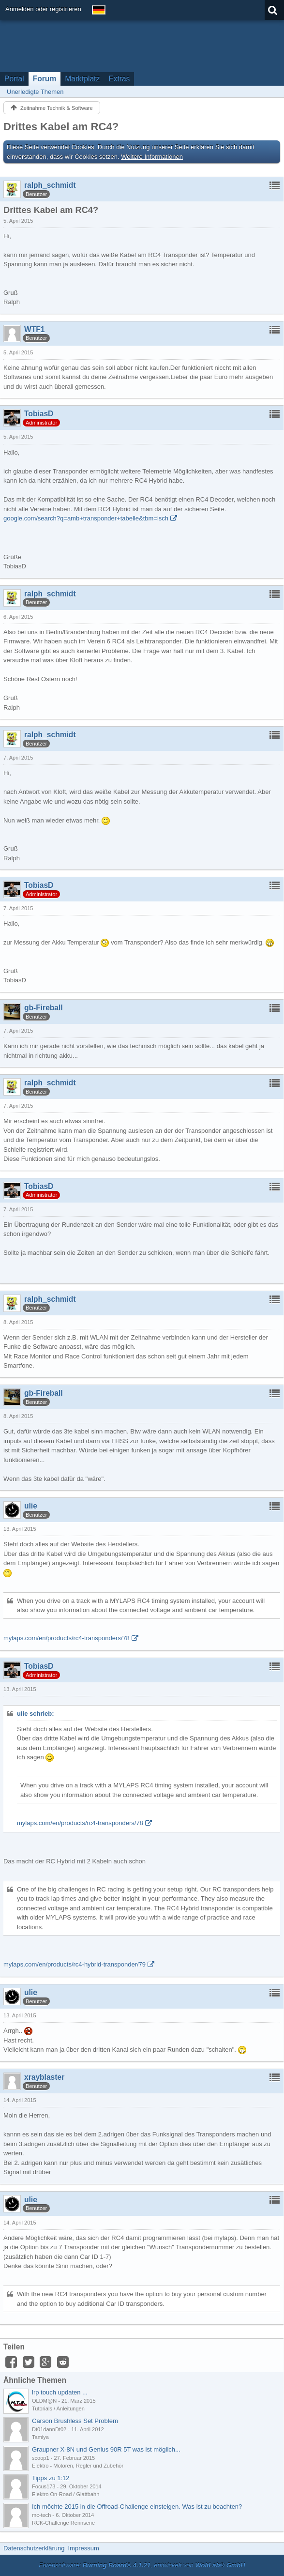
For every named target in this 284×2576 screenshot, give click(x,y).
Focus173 (44, 2486)
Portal (14, 79)
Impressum (83, 2548)
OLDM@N (44, 2401)
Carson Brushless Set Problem (75, 2420)
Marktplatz (82, 79)
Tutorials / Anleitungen (58, 2408)
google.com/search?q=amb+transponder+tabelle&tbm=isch (85, 518)
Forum (45, 79)
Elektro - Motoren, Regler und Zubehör (77, 2466)
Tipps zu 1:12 (51, 2478)
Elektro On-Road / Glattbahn (65, 2494)
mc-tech (41, 2515)
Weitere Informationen (152, 156)
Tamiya (40, 2437)
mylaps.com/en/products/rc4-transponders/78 (66, 1638)
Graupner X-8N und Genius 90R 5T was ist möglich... (106, 2449)
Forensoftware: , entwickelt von (142, 2565)
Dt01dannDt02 (49, 2429)
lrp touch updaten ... (60, 2392)
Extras (119, 79)
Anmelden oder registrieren (43, 9)
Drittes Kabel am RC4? (61, 127)
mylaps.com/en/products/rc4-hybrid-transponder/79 (74, 1964)
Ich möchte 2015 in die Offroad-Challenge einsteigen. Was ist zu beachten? (137, 2506)
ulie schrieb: (35, 1713)
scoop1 (40, 2458)
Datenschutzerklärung (33, 2548)
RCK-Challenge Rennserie (63, 2523)
